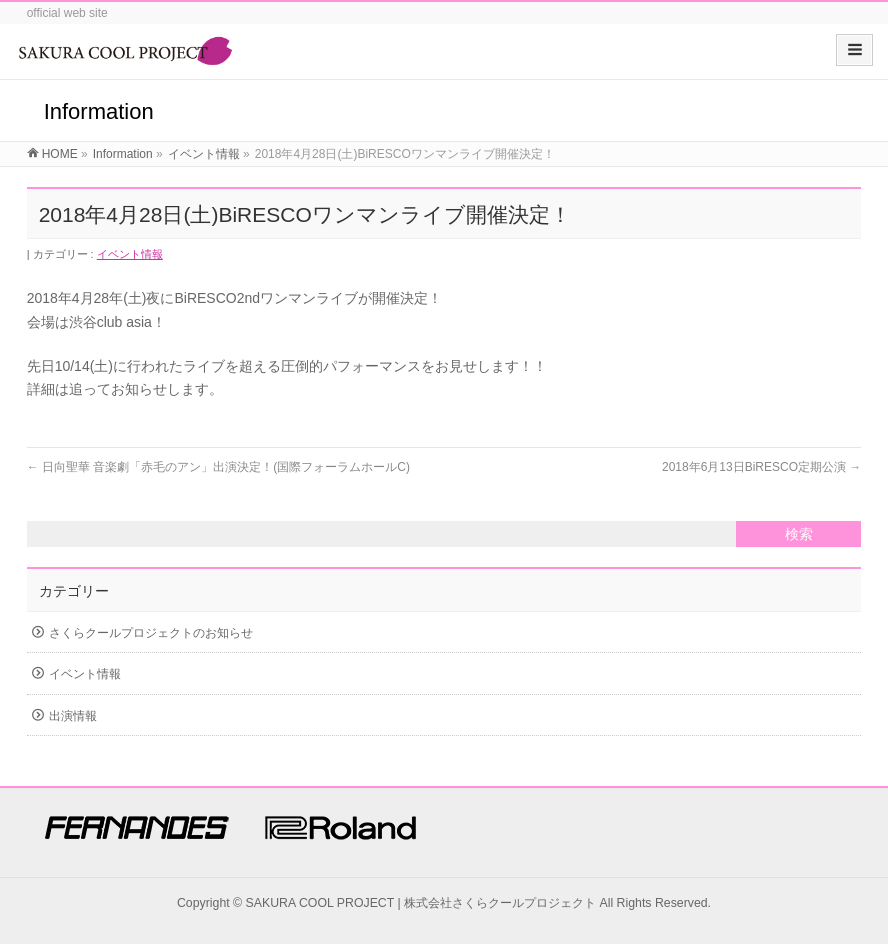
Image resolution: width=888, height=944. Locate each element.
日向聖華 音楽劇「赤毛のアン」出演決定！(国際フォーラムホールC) (218, 467)
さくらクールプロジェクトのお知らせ (151, 633)
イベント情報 (130, 254)
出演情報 (73, 716)
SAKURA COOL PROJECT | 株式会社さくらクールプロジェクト (421, 903)
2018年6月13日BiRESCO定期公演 (761, 467)
